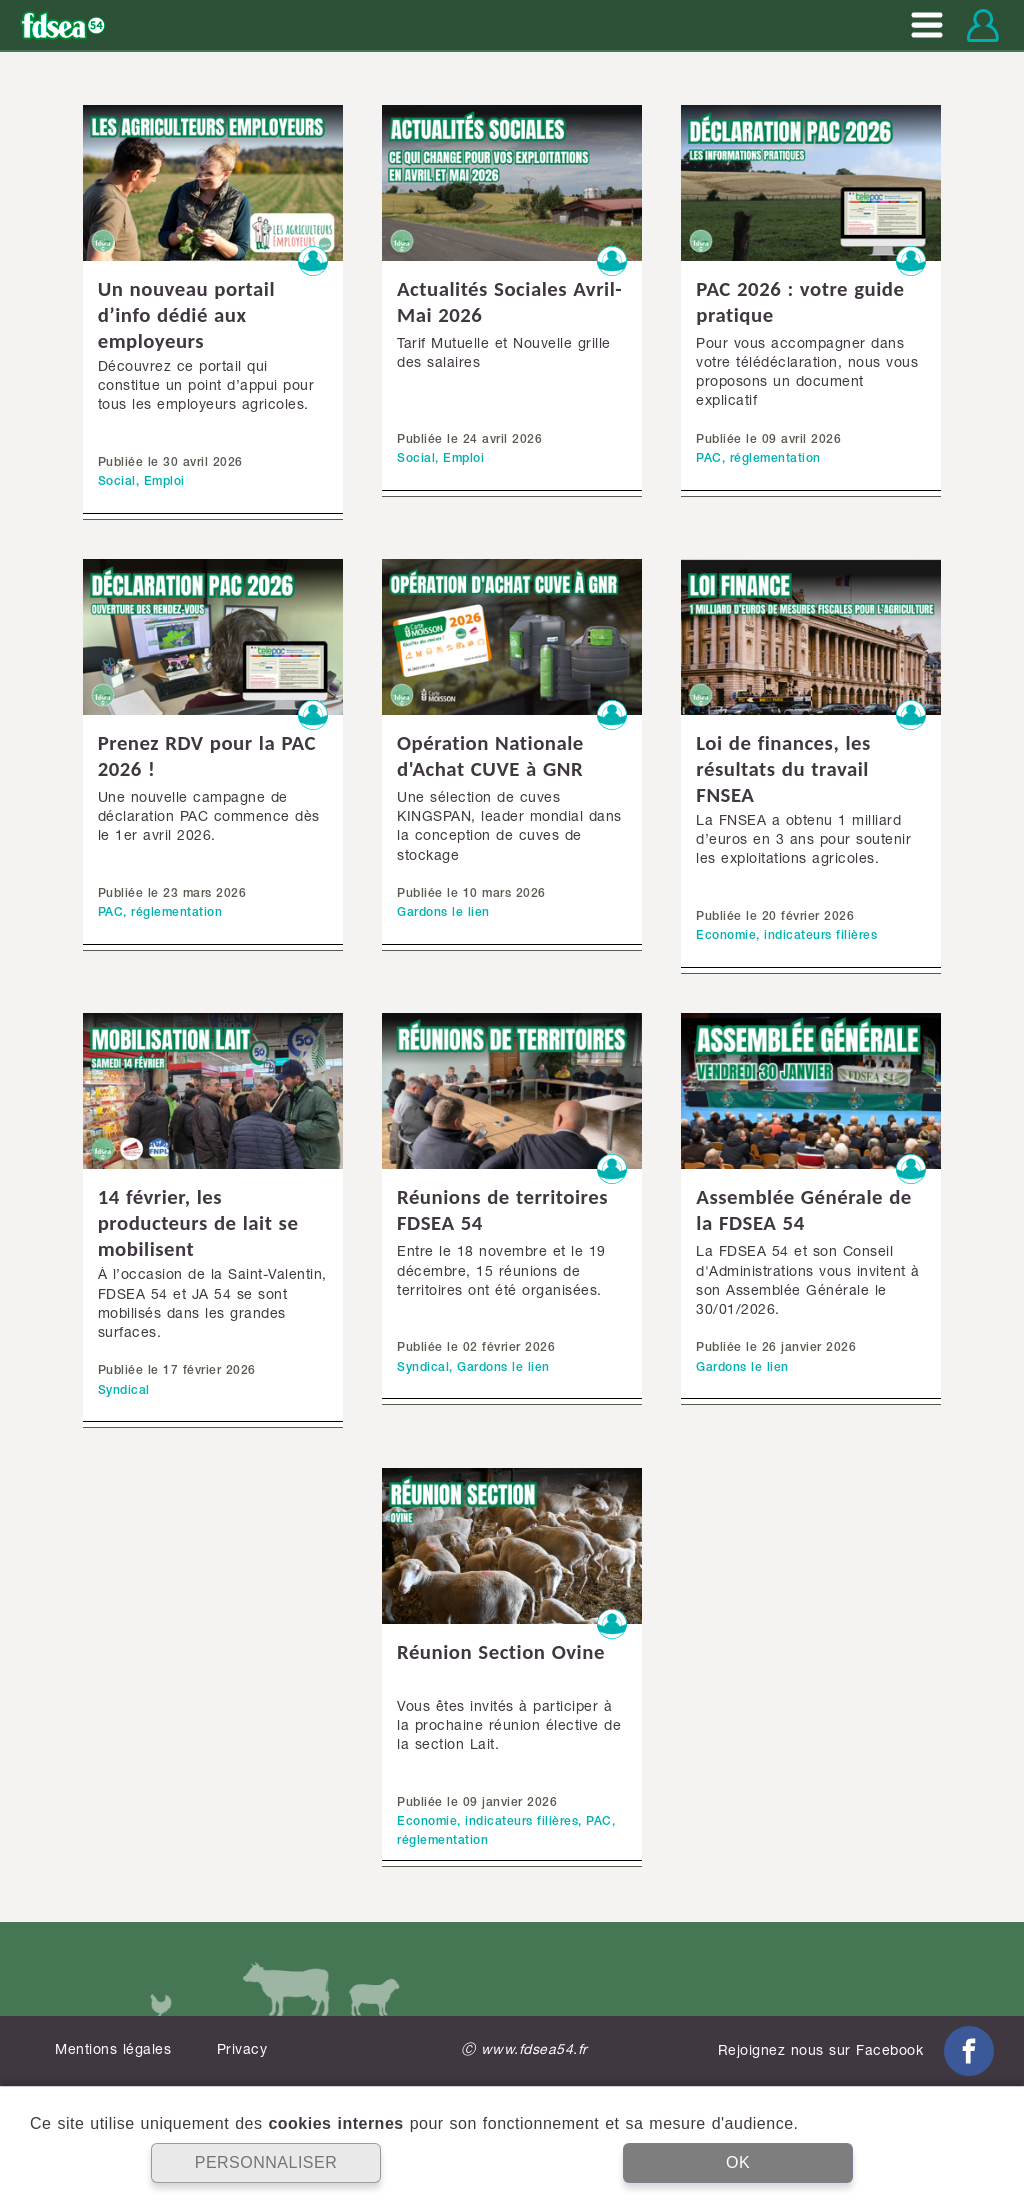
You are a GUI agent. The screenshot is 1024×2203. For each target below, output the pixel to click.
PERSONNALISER (266, 2162)
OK (738, 2162)
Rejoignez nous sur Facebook (856, 2052)
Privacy (242, 2051)
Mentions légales (113, 2051)
